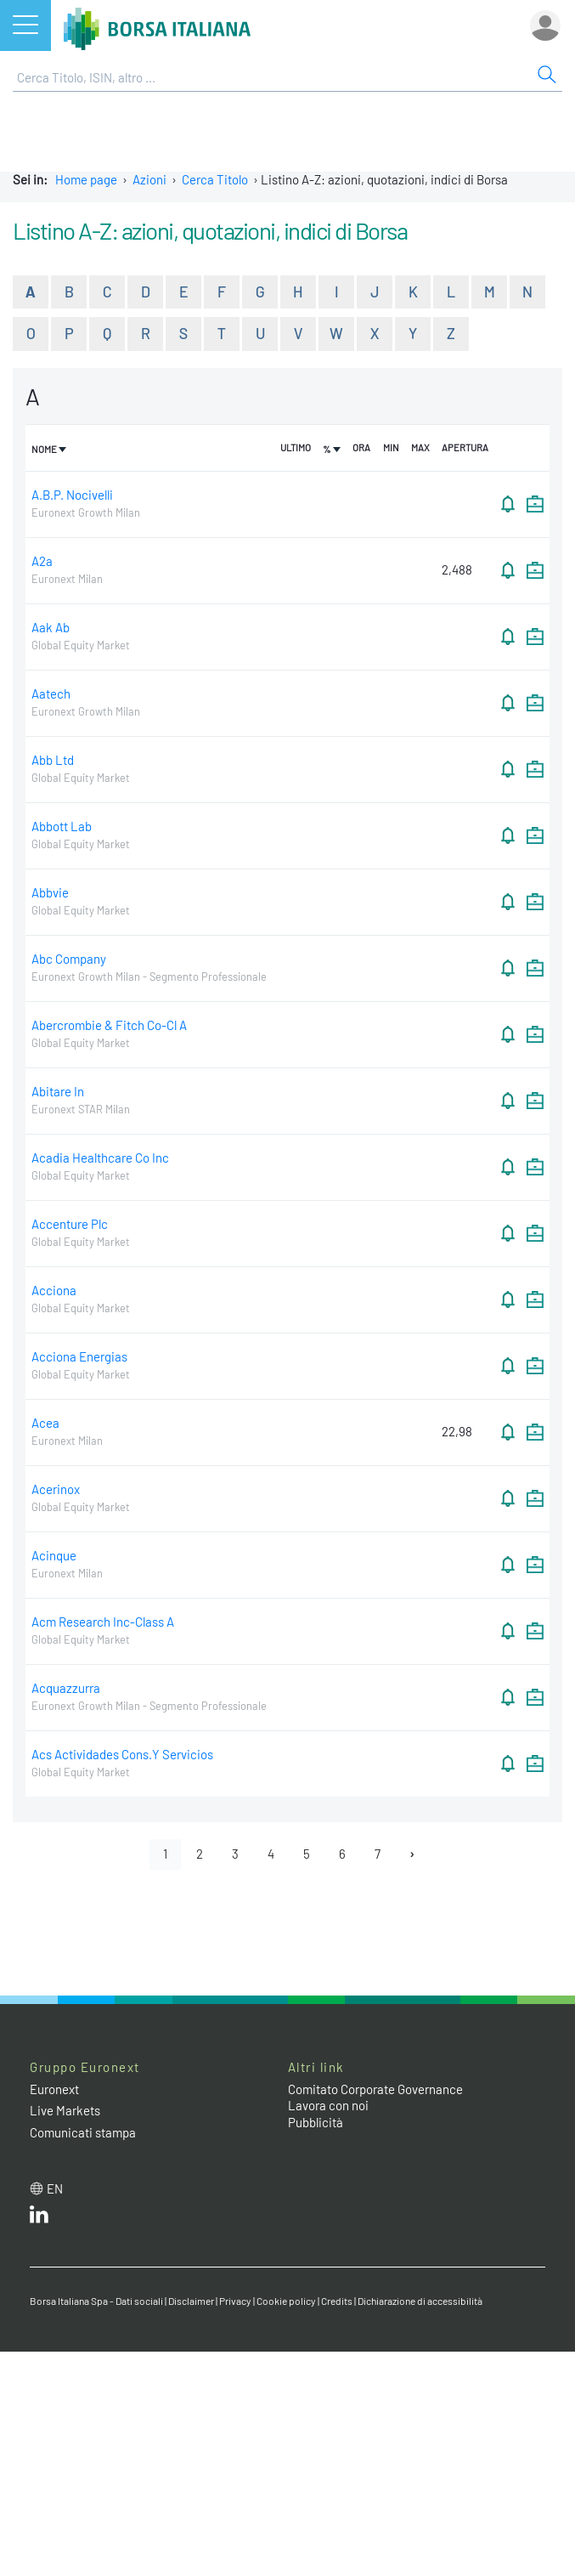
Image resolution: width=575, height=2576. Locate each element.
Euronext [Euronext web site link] (54, 2089)
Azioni (149, 179)
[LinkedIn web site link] (39, 2218)
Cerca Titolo (215, 179)
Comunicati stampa (83, 2132)
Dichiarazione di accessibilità (420, 2301)
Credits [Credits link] (336, 2301)
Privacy (235, 2301)
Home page (86, 179)
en (55, 2188)
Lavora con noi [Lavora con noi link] (328, 2105)
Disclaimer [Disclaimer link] (191, 2301)
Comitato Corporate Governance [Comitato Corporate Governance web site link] (375, 2089)
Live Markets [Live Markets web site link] (65, 2110)
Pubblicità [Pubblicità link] (315, 2122)
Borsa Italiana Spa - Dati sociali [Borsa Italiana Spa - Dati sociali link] (96, 2301)
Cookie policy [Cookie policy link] (286, 2301)
